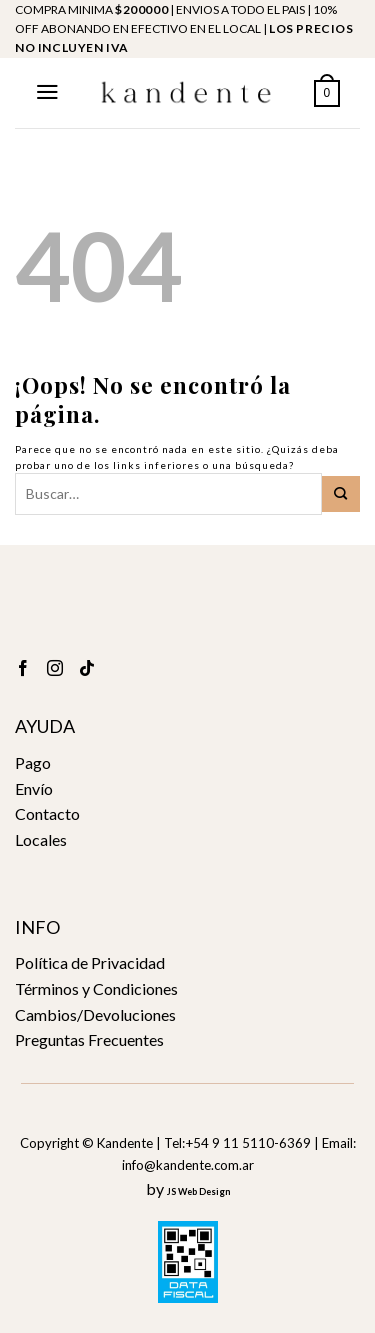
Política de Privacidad (90, 962)
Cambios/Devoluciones (95, 1014)
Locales (41, 839)
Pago (33, 762)
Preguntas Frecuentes (89, 1039)
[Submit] (341, 494)
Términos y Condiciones (96, 988)
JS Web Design (198, 1191)
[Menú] (47, 92)
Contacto (47, 813)
